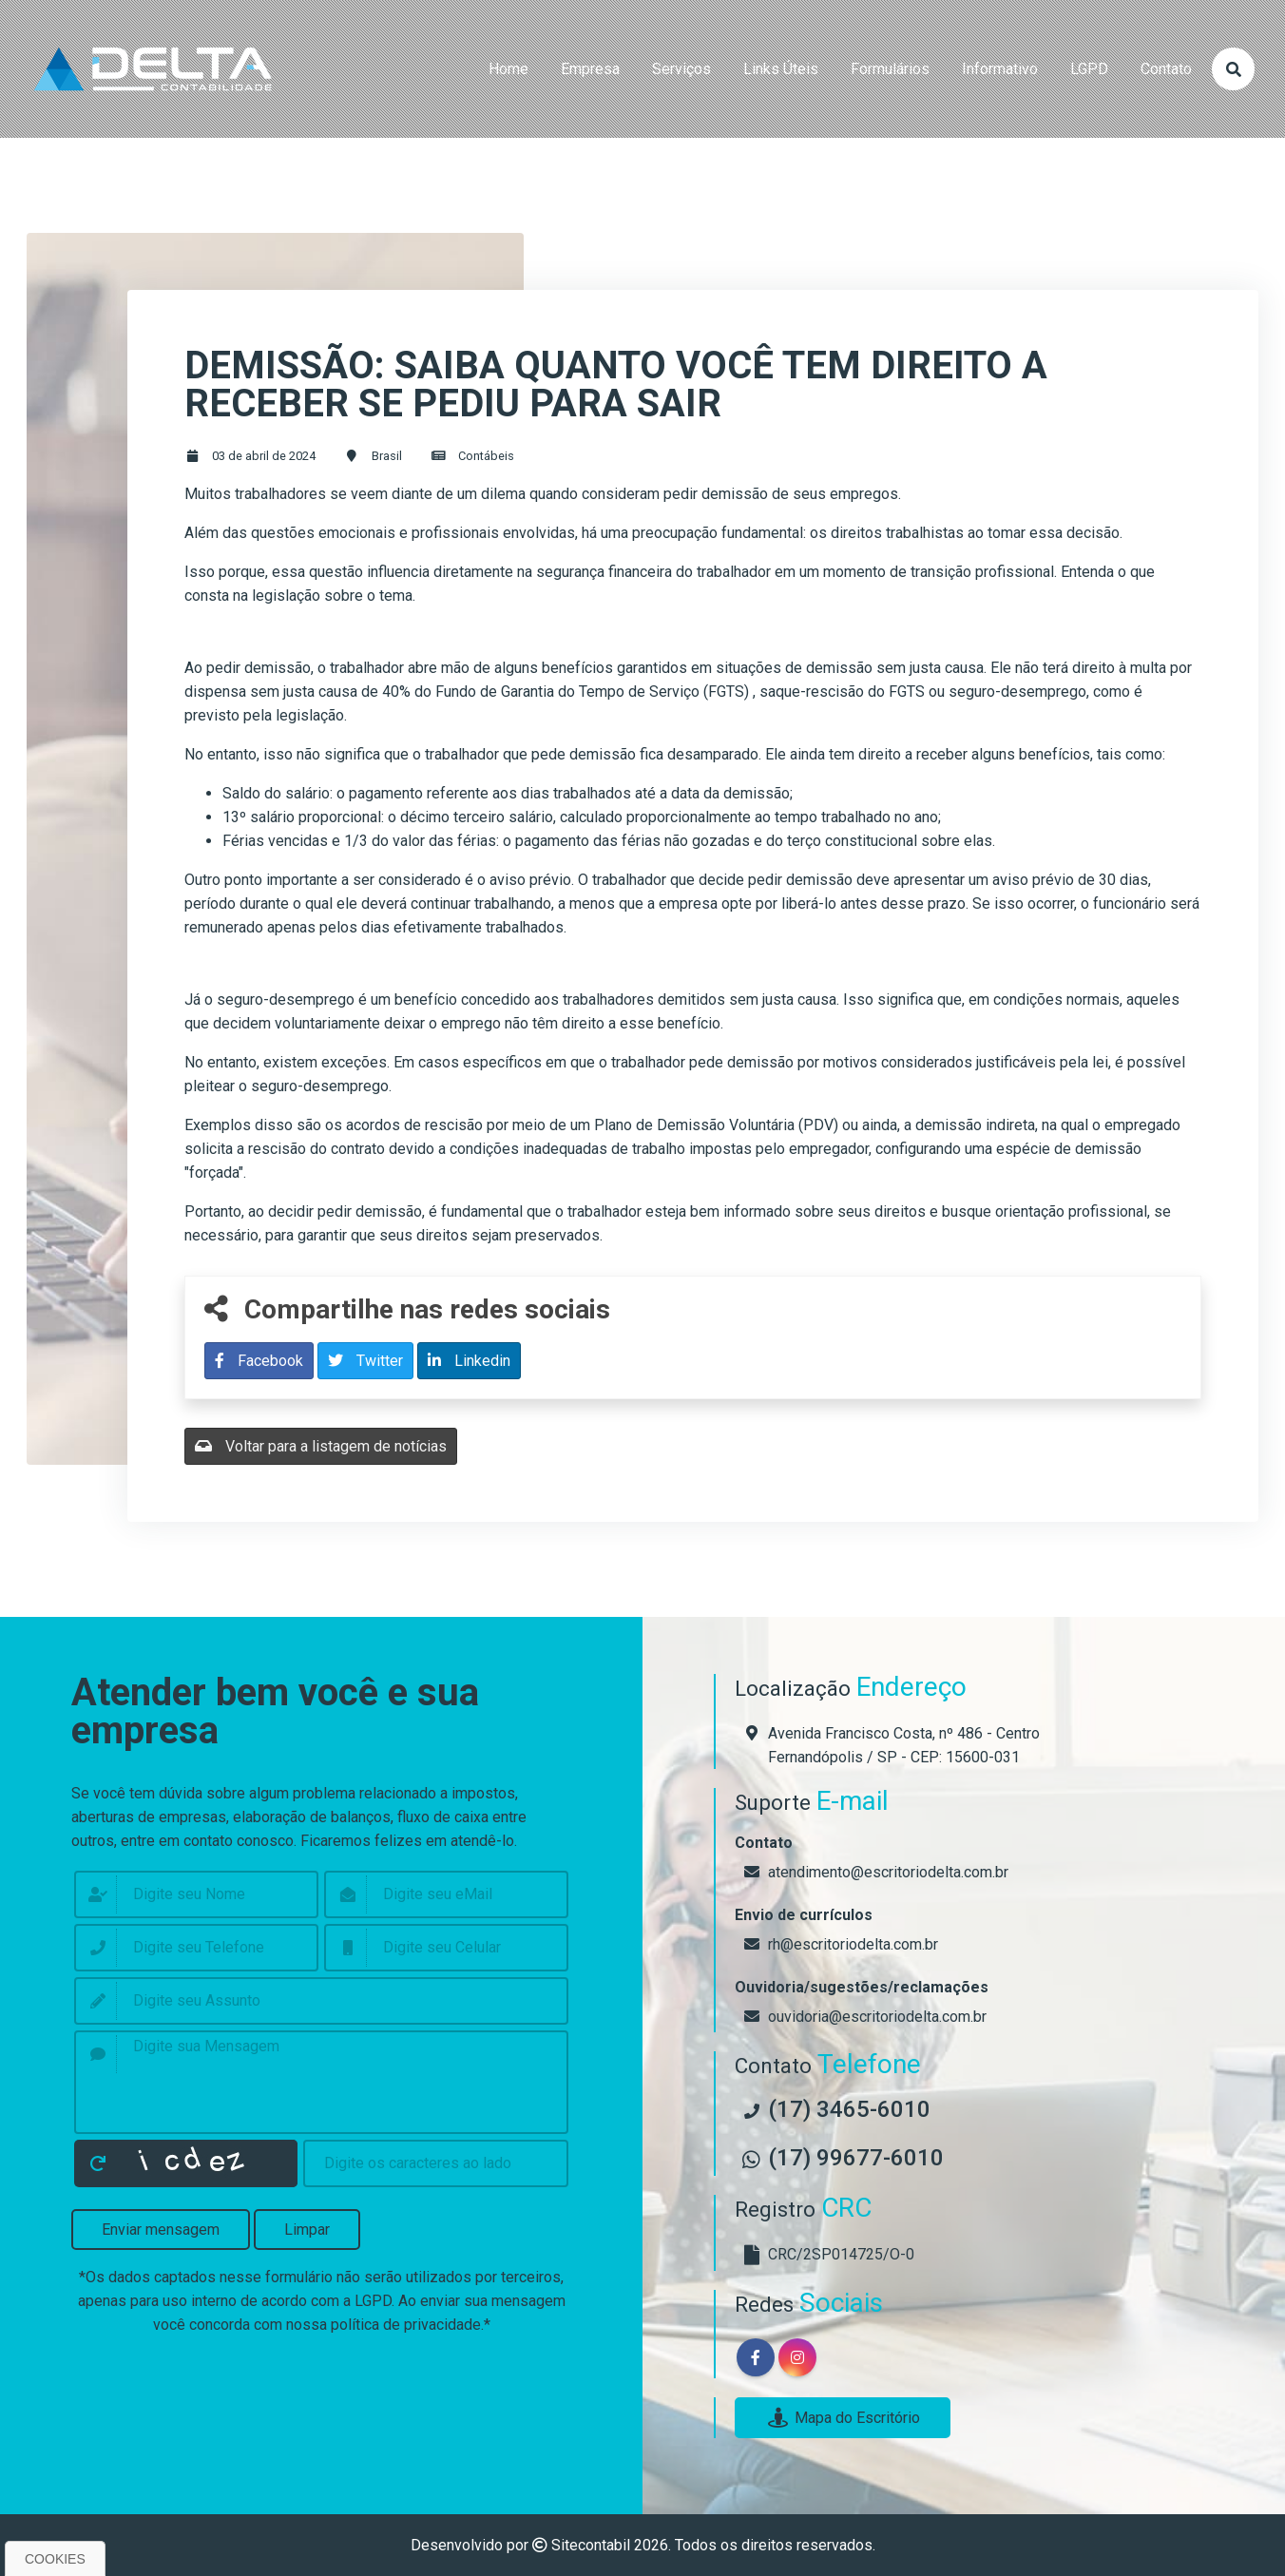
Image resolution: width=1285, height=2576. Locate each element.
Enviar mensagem (161, 2229)
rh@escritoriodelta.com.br (853, 1944)
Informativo (1000, 69)
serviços (681, 69)
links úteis (780, 69)
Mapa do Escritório (842, 2418)
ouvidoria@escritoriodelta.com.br (877, 2017)
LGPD (1089, 69)
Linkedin (469, 1361)
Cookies (55, 2558)
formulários (890, 69)
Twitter (365, 1361)
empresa (590, 69)
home (508, 69)
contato (1166, 69)
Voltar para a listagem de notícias (321, 1446)
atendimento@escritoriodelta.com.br (888, 1872)
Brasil (387, 456)
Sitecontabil (590, 2545)
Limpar (307, 2229)
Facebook (259, 1361)
